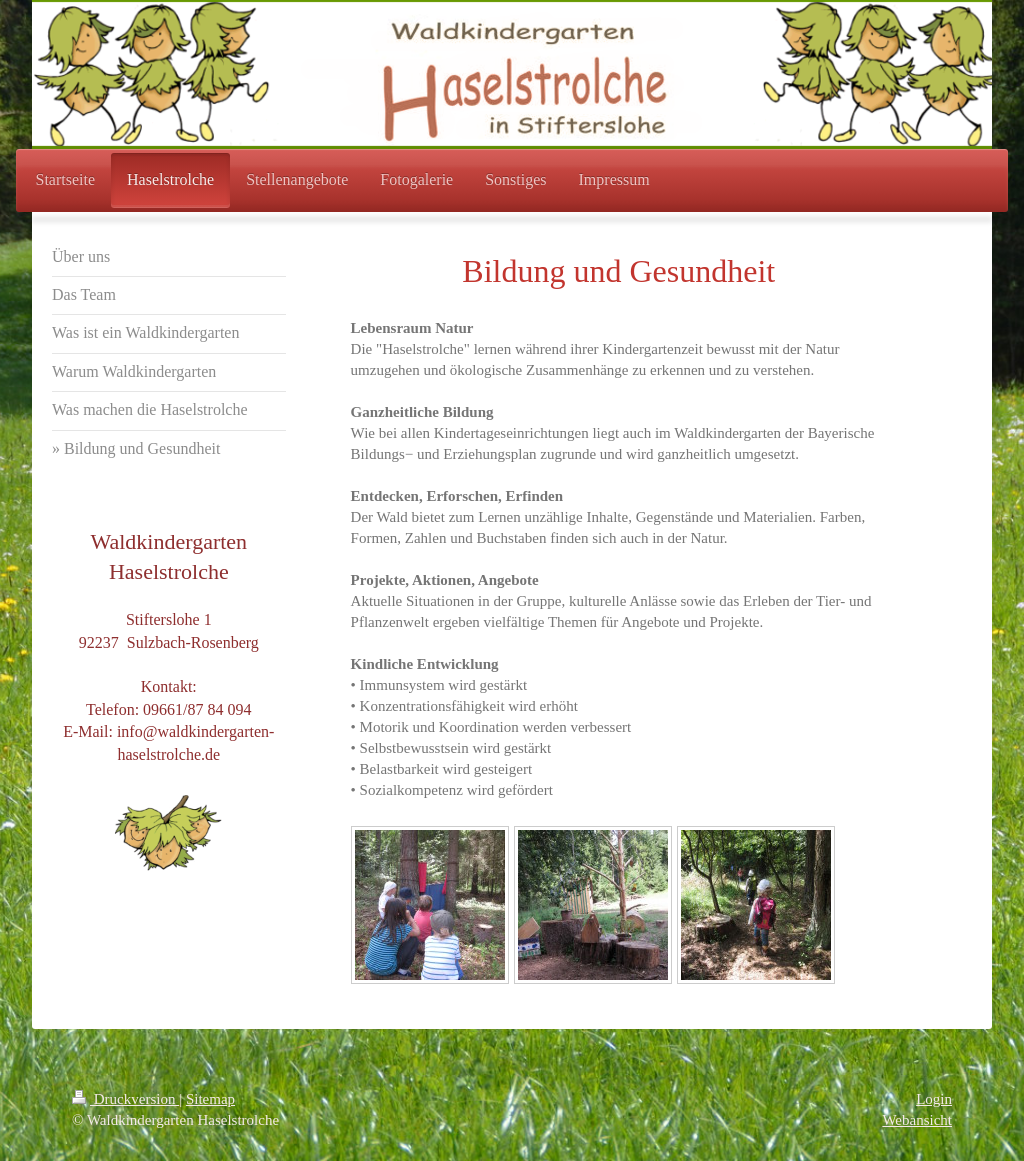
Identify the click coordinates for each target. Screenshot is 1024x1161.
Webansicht (917, 1120)
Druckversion (125, 1099)
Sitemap (210, 1099)
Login (934, 1099)
